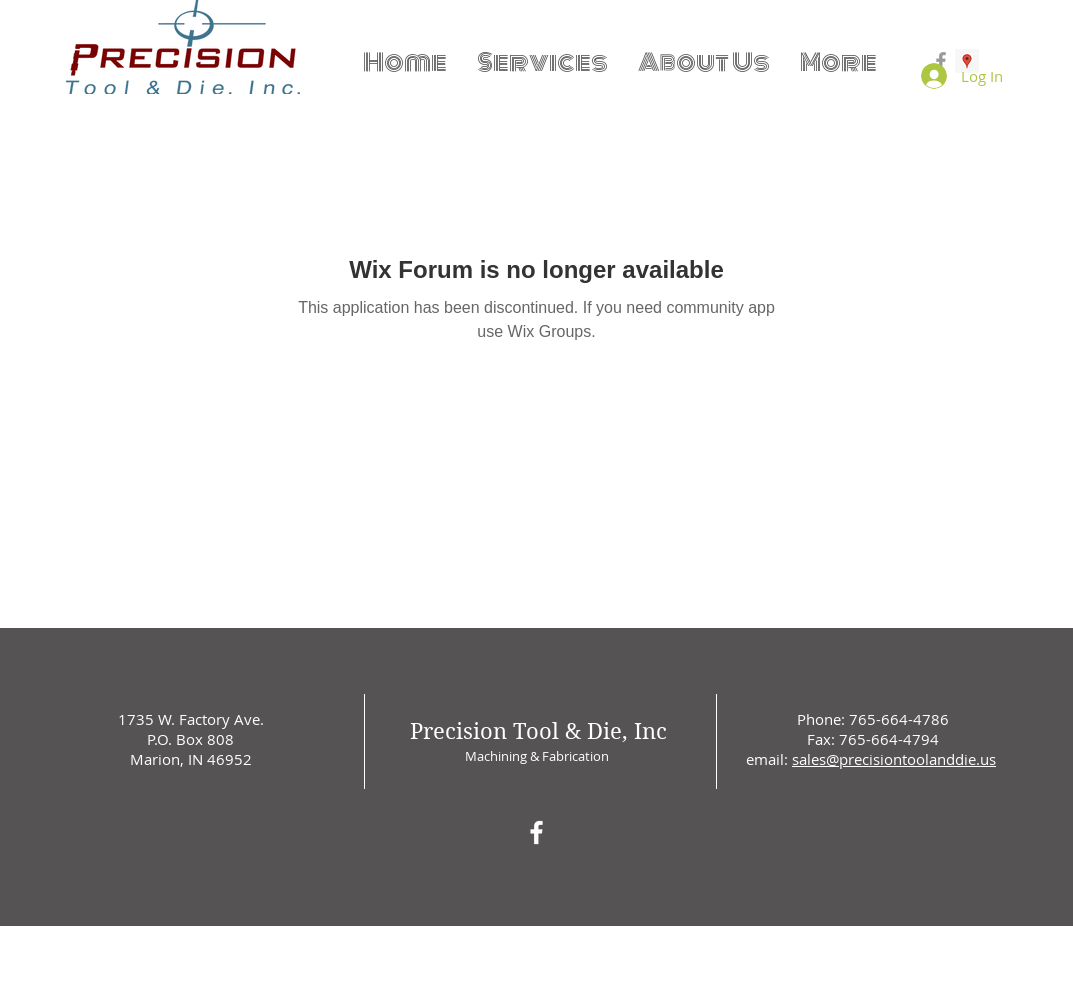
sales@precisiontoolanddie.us (894, 759)
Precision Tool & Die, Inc (538, 731)
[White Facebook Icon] (536, 832)
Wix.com (673, 931)
